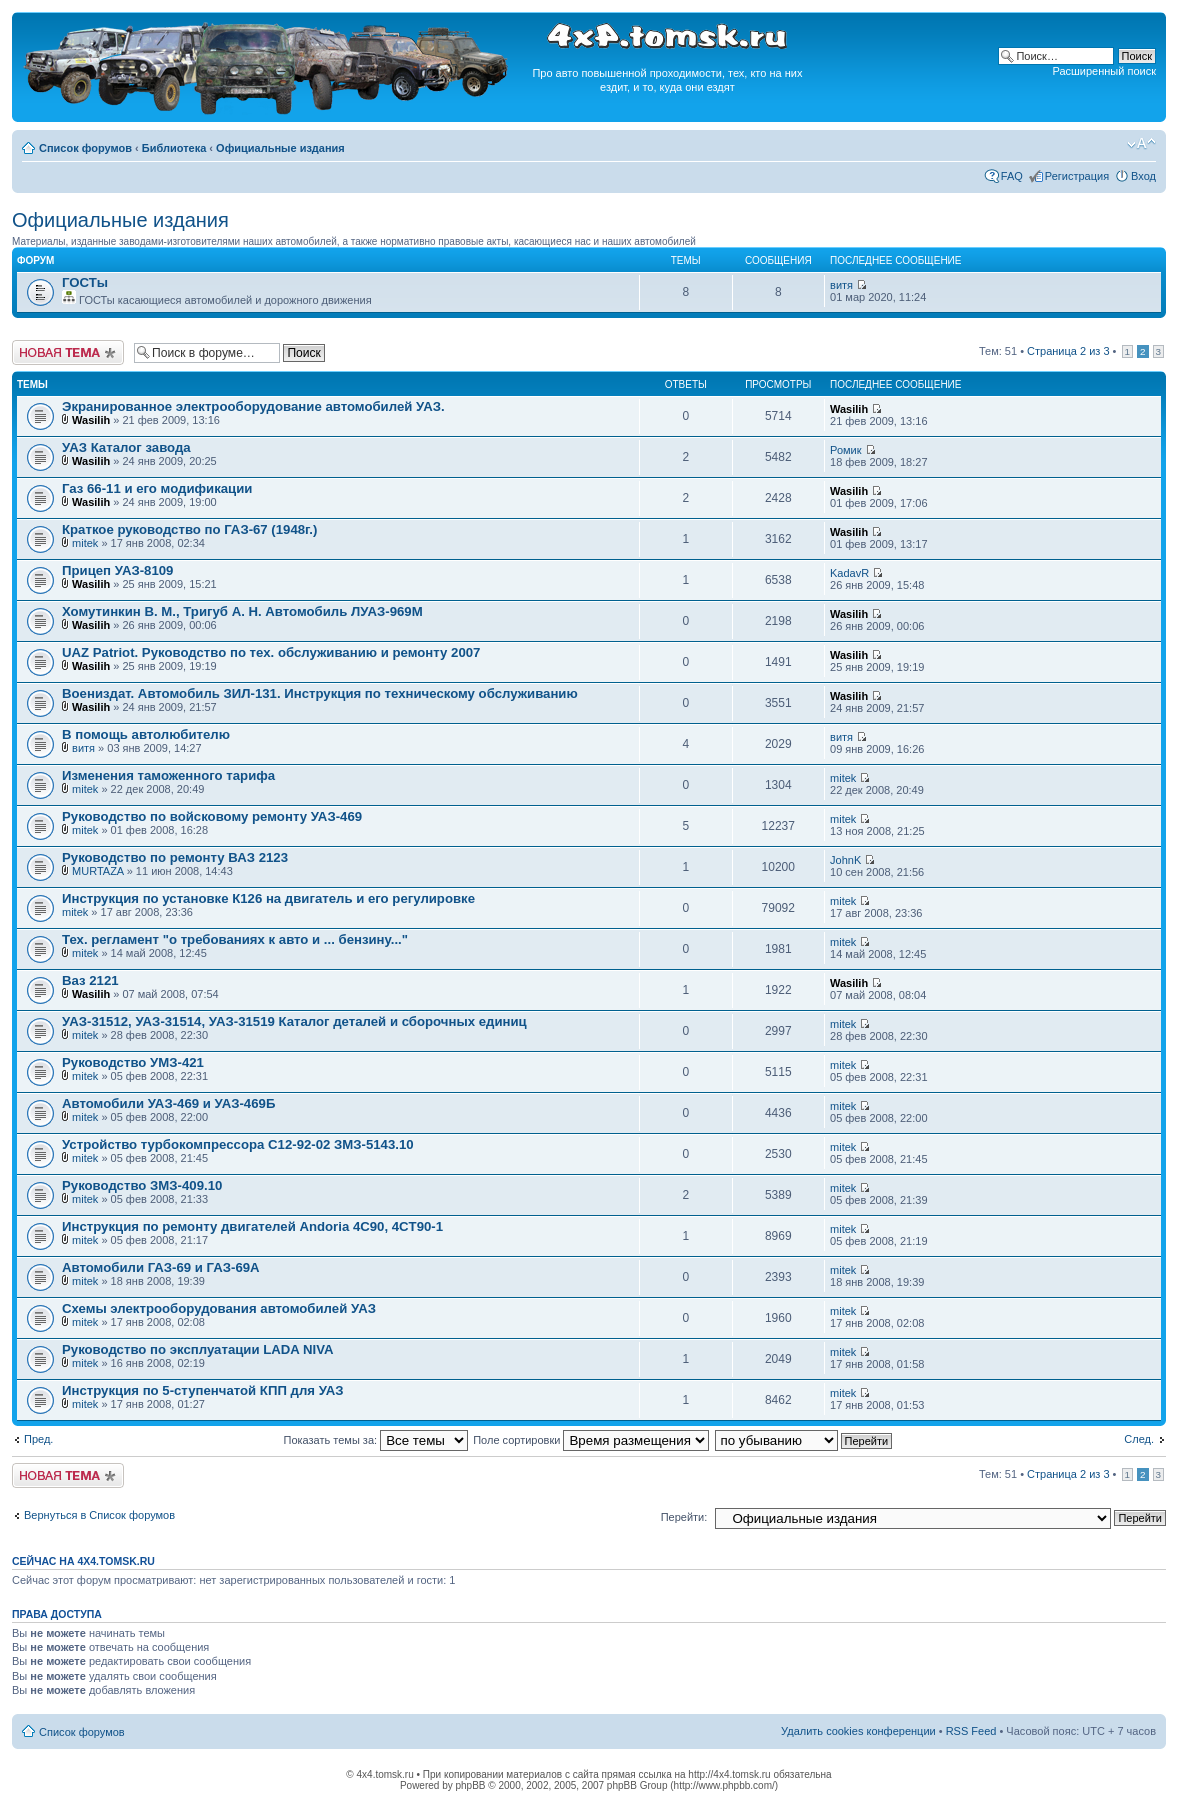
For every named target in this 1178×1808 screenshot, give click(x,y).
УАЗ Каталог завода (126, 447)
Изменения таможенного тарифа (168, 775)
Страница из (1068, 351)
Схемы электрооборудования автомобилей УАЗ (219, 1308)
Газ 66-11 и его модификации (157, 488)
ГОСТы (85, 282)
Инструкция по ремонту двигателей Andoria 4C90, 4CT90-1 (252, 1226)
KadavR (849, 573)
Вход (1143, 176)
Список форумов (85, 148)
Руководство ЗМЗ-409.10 (142, 1185)
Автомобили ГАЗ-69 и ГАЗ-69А (161, 1267)
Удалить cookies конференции (858, 1731)
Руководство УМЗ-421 (133, 1062)
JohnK (845, 860)
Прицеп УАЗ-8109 (117, 570)
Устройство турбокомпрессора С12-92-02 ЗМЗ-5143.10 (238, 1144)
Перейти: (684, 1517)
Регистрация (1077, 176)
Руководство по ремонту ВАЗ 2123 (175, 857)
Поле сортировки (591, 1440)
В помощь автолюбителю (146, 734)
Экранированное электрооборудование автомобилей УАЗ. (253, 406)
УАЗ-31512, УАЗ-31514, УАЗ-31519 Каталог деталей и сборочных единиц (294, 1021)
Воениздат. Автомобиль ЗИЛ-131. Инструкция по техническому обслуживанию (320, 693)
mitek (85, 543)
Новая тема (68, 352)
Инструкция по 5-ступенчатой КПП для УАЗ (203, 1390)
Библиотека (174, 148)
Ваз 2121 (90, 980)
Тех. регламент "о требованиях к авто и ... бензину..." (235, 939)
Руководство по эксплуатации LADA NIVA (198, 1349)
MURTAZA (98, 871)
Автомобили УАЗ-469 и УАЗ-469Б (168, 1103)
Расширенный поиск (1104, 71)
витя (841, 285)
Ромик (846, 450)
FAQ (1012, 176)
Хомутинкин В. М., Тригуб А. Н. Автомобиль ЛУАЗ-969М (242, 611)
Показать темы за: (375, 1440)
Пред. (38, 1439)
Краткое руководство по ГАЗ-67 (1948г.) (189, 529)
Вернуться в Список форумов (99, 1515)
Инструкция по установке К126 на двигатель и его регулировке (268, 898)
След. (1139, 1439)
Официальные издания (280, 148)
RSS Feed (971, 1731)
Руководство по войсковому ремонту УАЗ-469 (212, 816)
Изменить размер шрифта (1141, 144)
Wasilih (91, 420)
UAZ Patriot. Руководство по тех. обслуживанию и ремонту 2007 (271, 652)
